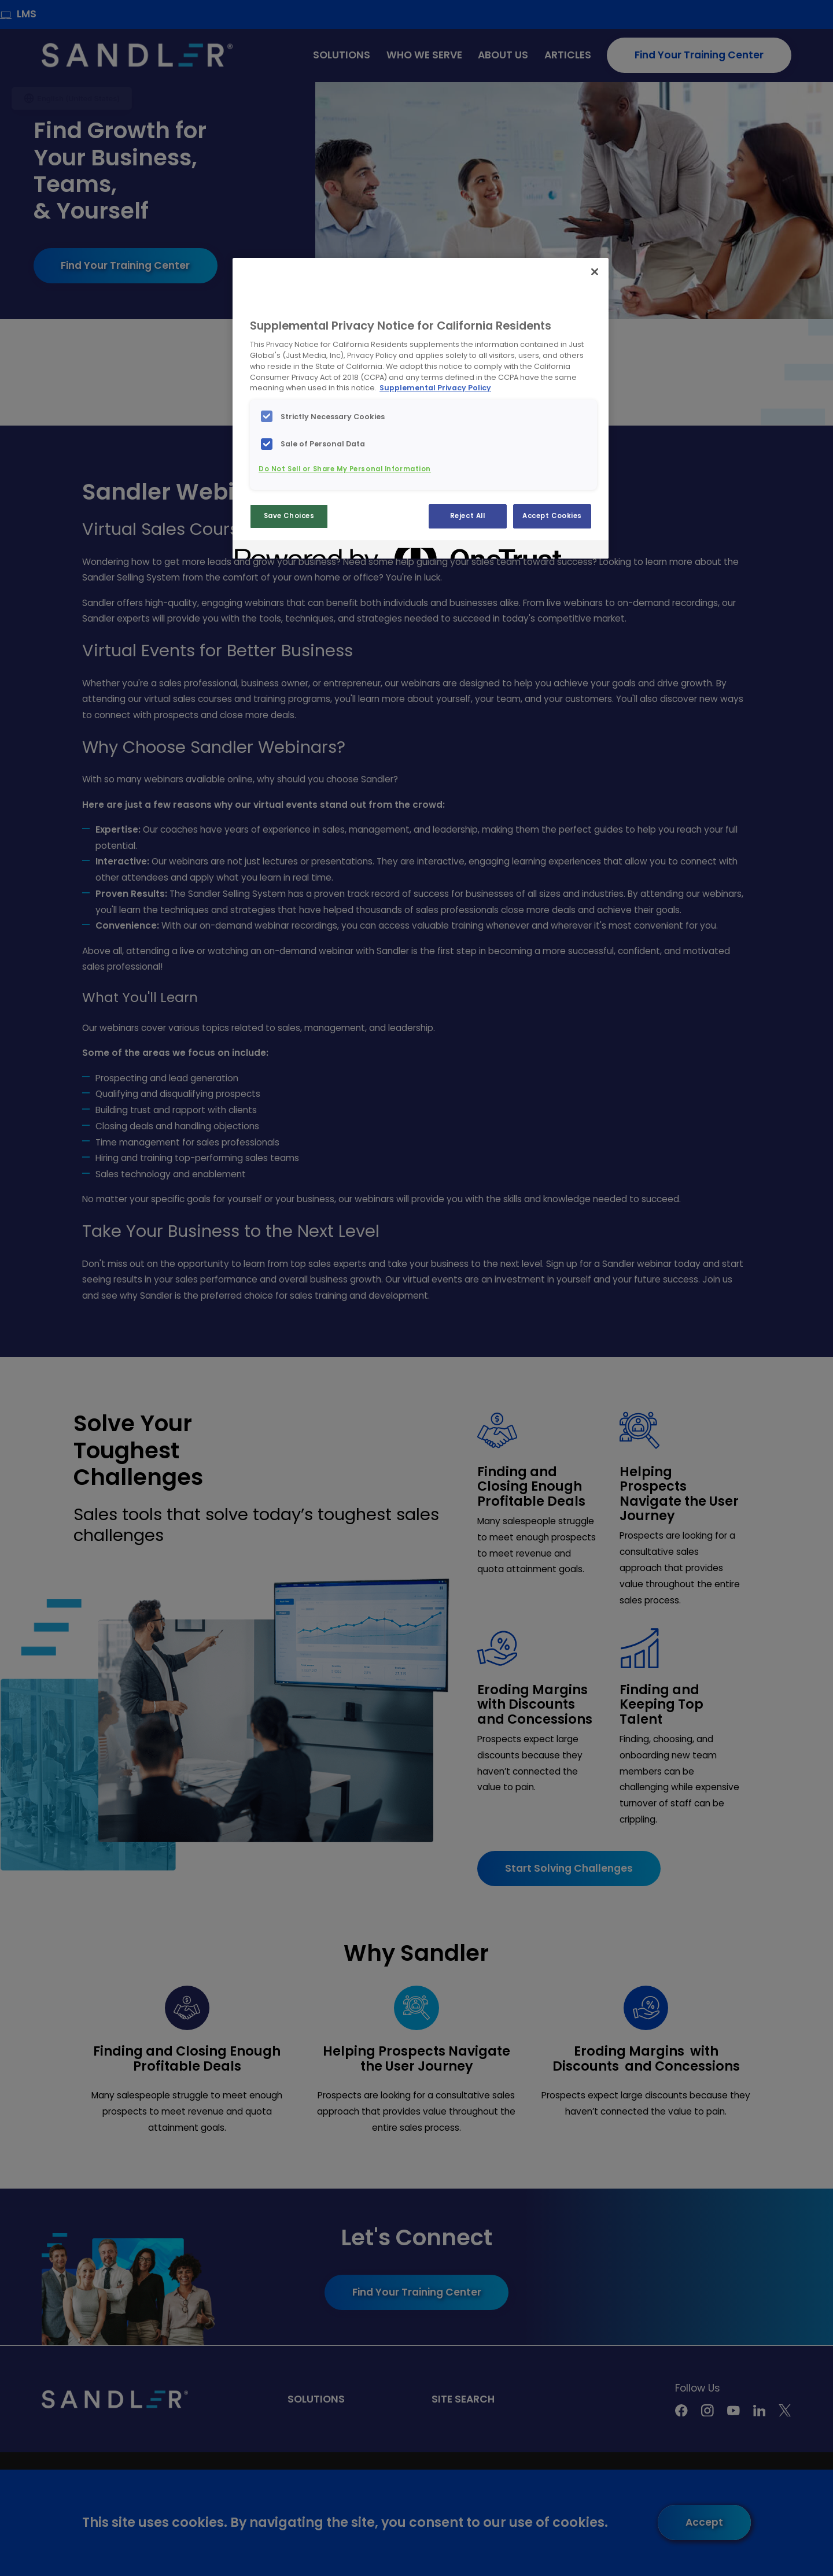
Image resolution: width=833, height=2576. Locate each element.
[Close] (594, 271)
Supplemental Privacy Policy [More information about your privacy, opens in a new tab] (435, 388)
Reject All (467, 515)
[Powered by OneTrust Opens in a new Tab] (276, 551)
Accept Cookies (552, 515)
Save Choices (289, 515)
